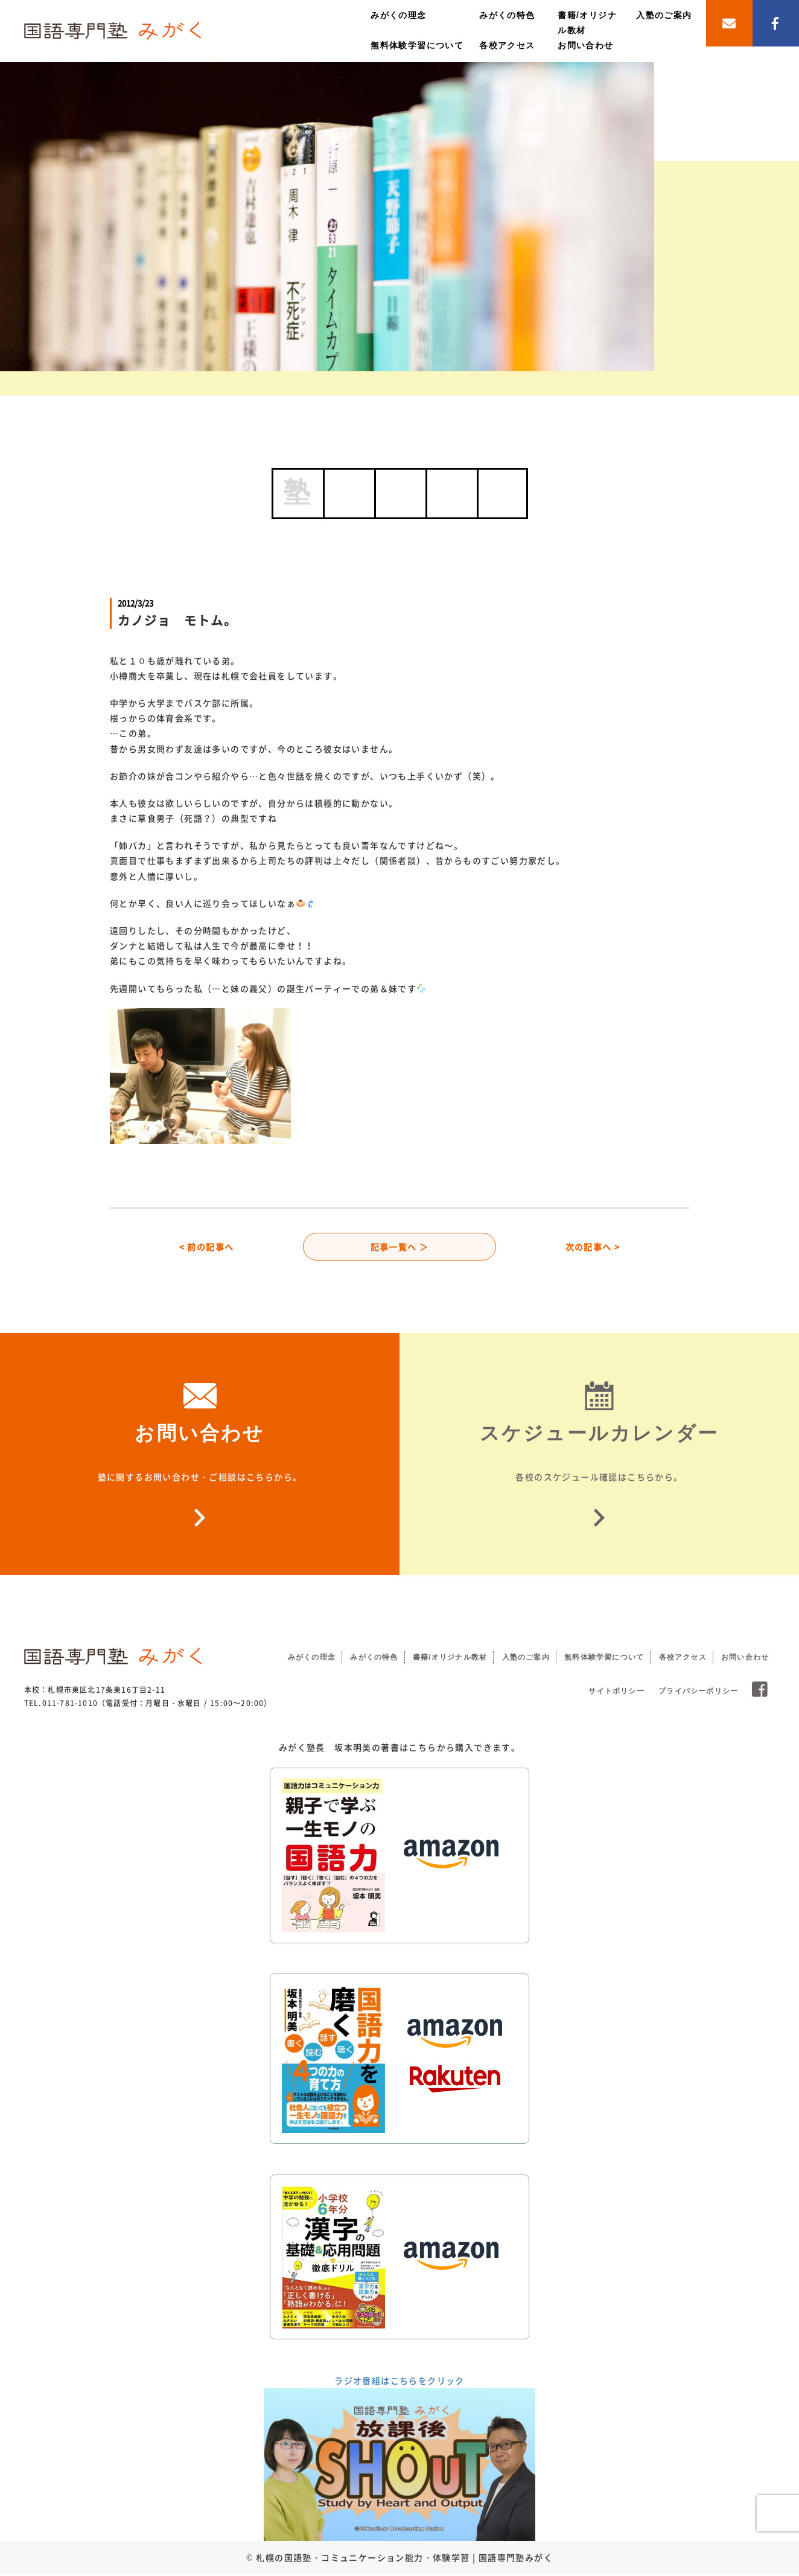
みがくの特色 (507, 15)
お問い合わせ (585, 45)
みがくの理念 (398, 15)
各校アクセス (507, 45)
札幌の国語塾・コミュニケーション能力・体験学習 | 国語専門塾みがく (404, 2559)
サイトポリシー (616, 1693)
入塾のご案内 (664, 15)
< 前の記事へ (206, 1247)
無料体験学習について (417, 45)
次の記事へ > (592, 1247)
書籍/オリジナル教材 (450, 1659)
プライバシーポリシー (698, 1693)
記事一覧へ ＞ (400, 1247)
